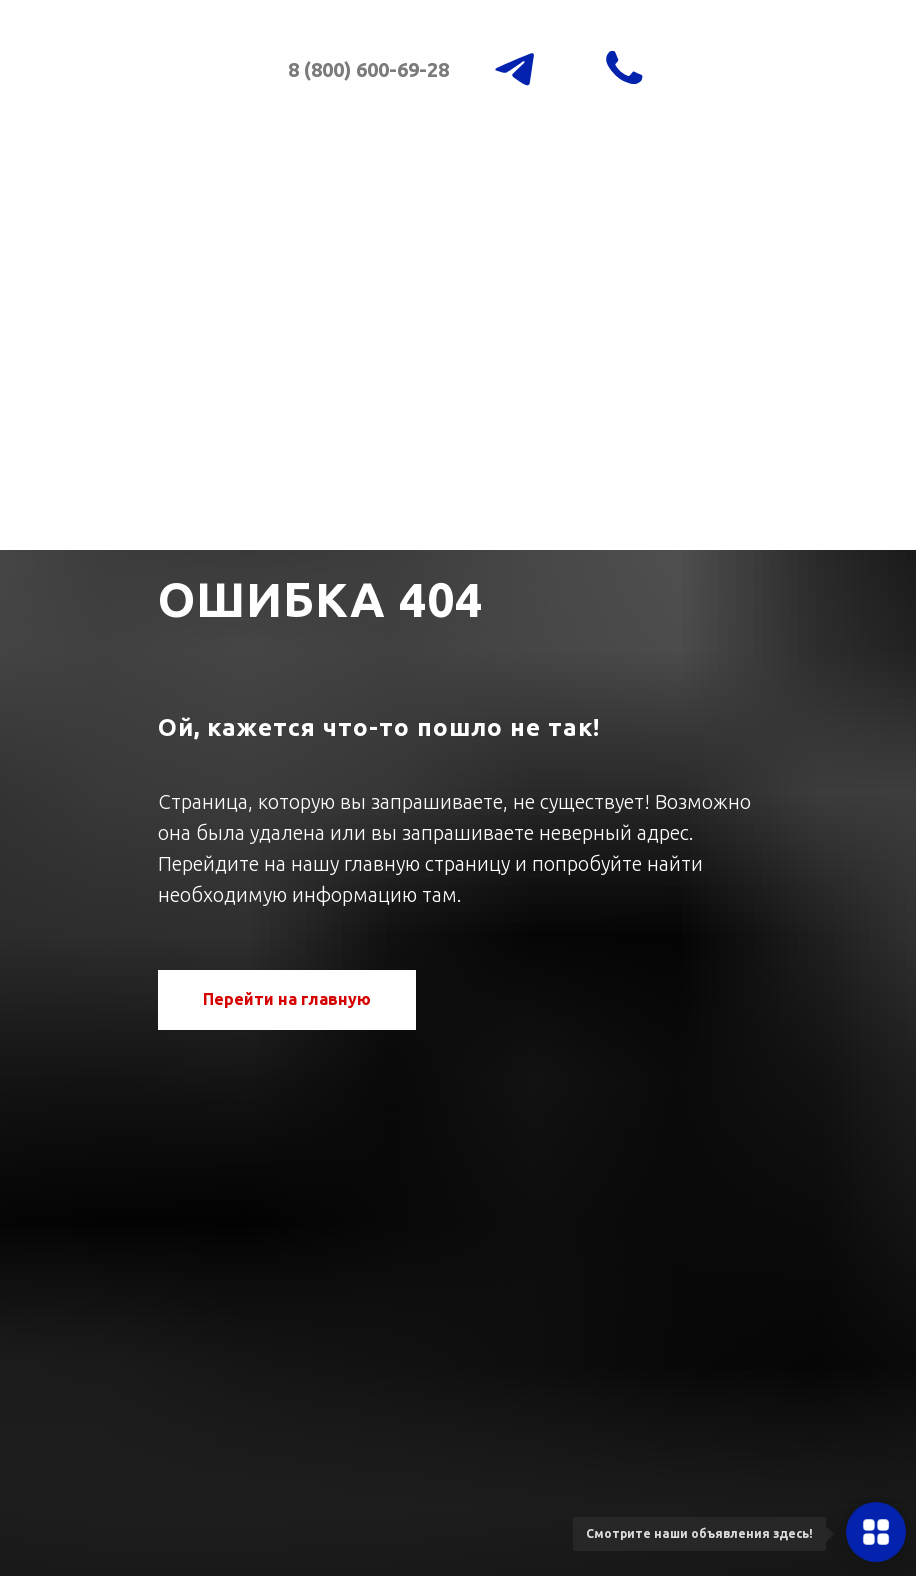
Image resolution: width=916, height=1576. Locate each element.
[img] (199, 94)
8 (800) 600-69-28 (368, 69)
